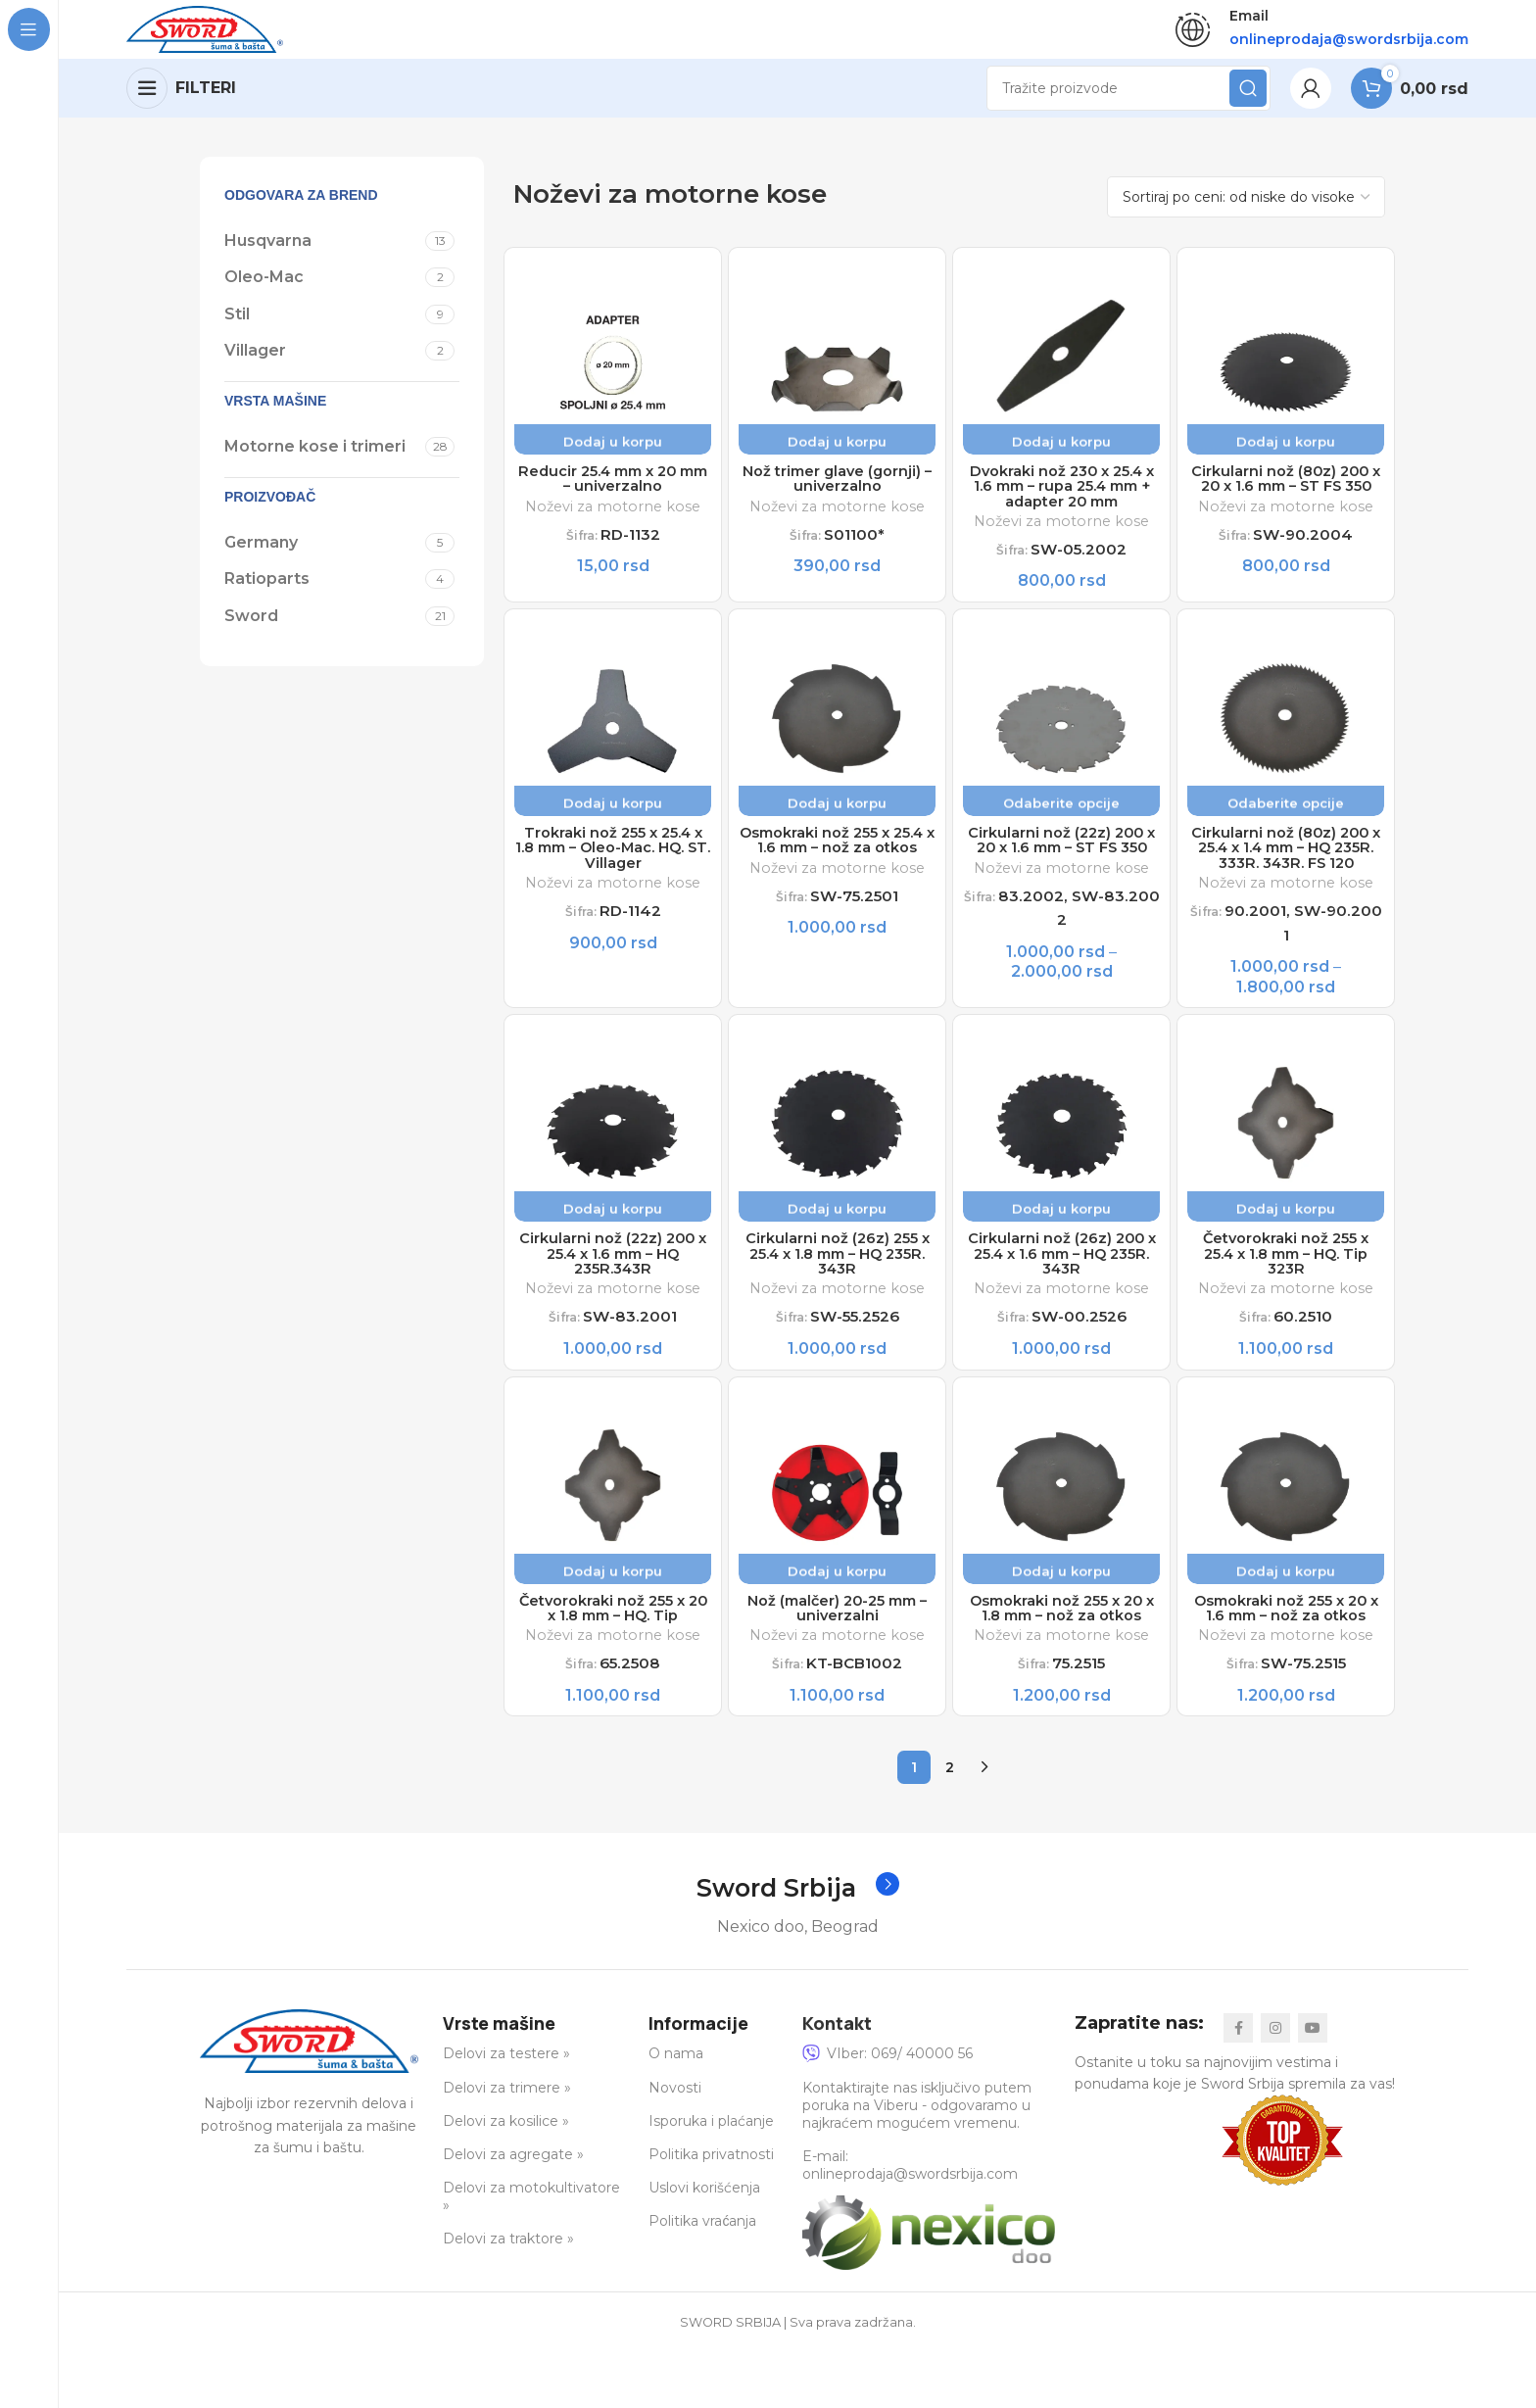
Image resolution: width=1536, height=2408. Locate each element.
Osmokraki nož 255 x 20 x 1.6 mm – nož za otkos (1286, 1662)
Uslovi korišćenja (704, 2246)
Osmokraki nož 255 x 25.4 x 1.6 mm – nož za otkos (837, 869)
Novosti (674, 2145)
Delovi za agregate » (513, 2213)
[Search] (1128, 97)
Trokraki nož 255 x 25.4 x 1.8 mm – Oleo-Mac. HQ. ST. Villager (612, 869)
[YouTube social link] (1312, 2085)
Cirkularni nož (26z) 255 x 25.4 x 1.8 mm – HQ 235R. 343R (837, 1302)
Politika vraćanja (702, 2279)
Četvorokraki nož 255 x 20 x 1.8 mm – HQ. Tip (613, 1662)
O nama (675, 2112)
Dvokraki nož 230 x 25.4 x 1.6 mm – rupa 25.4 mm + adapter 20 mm (1061, 500)
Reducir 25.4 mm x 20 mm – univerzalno (613, 491)
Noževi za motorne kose (613, 520)
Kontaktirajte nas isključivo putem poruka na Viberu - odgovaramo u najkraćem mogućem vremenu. (917, 2163)
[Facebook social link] (1238, 2085)
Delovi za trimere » (507, 2145)
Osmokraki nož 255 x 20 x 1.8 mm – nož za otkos (1062, 1662)
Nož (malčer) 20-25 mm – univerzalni (837, 1662)
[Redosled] (1246, 206)
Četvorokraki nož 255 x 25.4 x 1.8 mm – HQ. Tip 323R (1285, 1302)
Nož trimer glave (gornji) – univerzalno (837, 491)
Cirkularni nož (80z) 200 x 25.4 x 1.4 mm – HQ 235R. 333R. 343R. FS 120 (1285, 878)
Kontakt (837, 2081)
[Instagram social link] (1275, 2085)
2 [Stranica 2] (949, 1825)
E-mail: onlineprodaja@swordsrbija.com (910, 2223)
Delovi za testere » (506, 2112)
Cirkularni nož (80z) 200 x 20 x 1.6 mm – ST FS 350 (1285, 500)
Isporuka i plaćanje (711, 2179)
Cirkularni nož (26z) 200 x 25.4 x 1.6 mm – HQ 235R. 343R (1062, 1302)
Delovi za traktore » (508, 2297)
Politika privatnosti (711, 2213)
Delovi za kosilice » (506, 2179)
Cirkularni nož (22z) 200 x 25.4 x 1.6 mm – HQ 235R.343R (612, 1302)
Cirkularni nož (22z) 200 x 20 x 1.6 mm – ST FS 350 (1061, 869)
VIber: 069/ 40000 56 (887, 2112)
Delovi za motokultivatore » (531, 2255)
